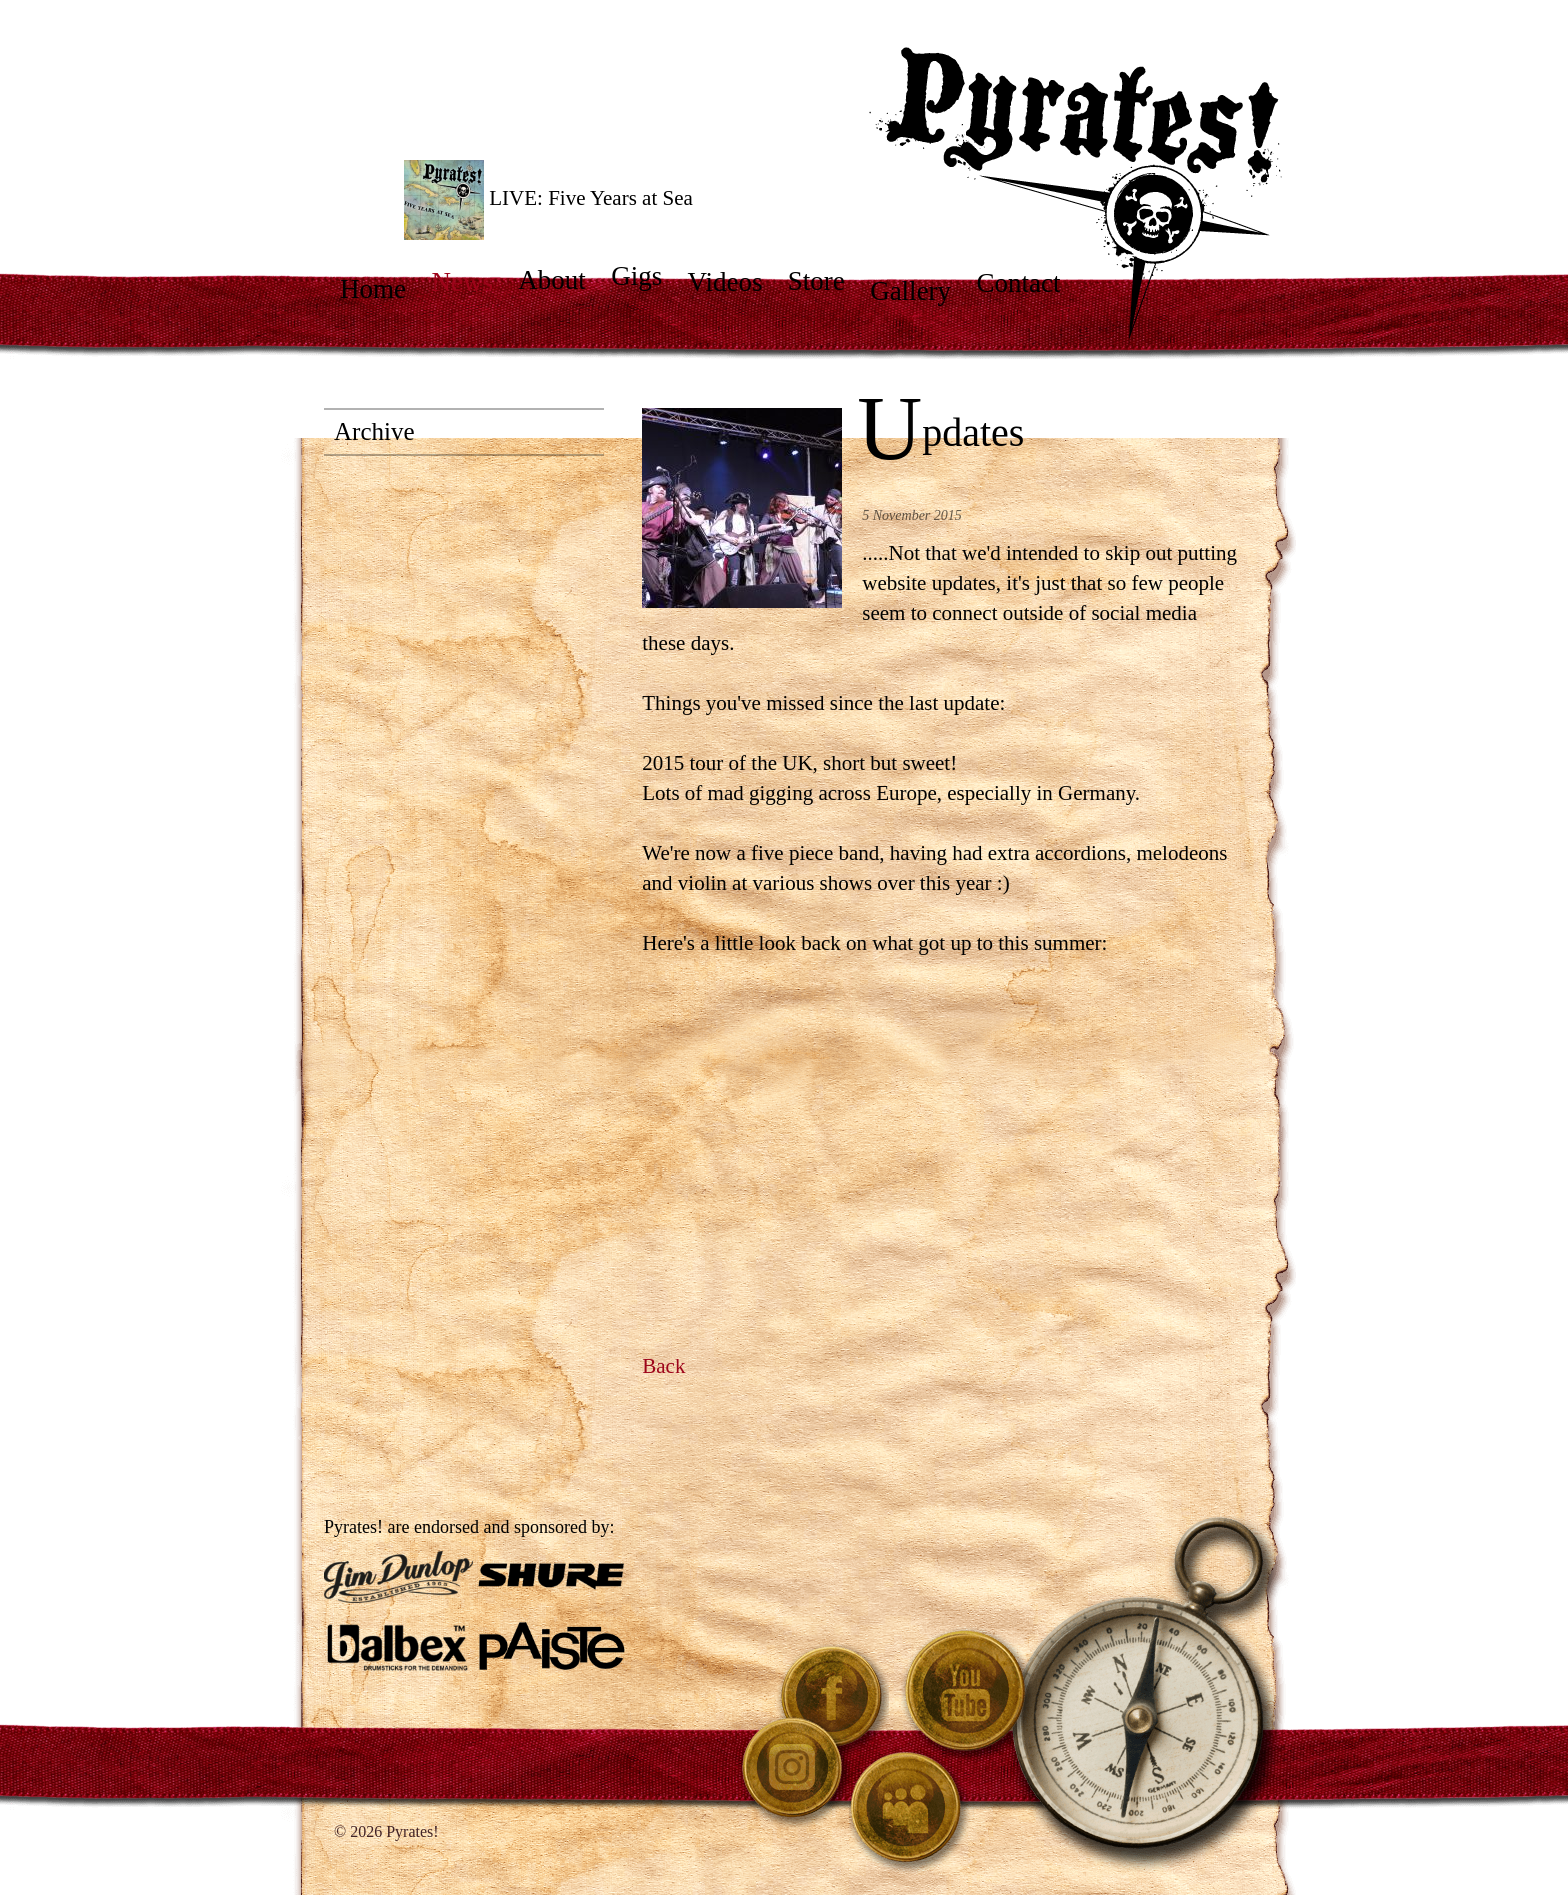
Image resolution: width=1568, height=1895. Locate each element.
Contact (1027, 283)
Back (663, 1366)
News (471, 282)
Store (826, 281)
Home (382, 289)
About (561, 280)
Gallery (920, 291)
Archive (374, 431)
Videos (734, 282)
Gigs (646, 276)
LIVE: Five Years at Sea (548, 200)
